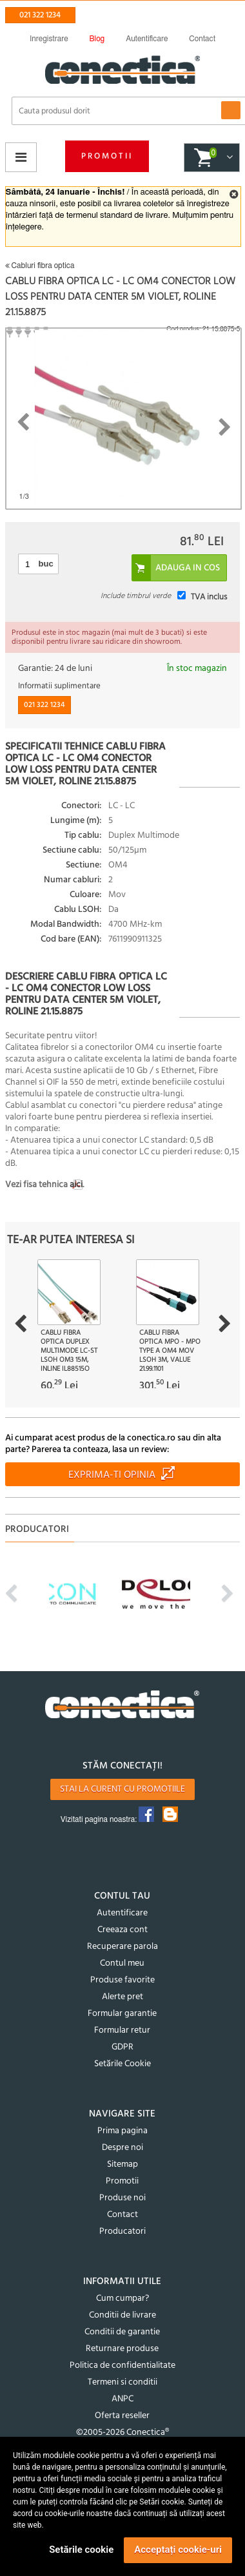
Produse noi (122, 2198)
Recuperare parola (122, 1946)
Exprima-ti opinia (111, 1475)
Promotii (107, 156)
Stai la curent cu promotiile (122, 1789)
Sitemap (122, 2164)
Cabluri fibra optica (40, 265)
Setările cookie (81, 2549)
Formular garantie (122, 2013)
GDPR (122, 2047)
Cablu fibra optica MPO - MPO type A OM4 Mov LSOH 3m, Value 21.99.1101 (170, 1350)
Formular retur (122, 2030)
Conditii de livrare (122, 2315)
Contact (122, 2214)
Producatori (122, 2231)
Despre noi (122, 2147)
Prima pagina (122, 2131)
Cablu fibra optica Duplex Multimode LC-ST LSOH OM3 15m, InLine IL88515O (69, 1350)
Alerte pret (122, 1997)
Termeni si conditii (122, 2382)
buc (46, 563)
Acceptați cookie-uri (178, 2549)
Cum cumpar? (122, 2298)
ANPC (122, 2399)
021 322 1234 (40, 15)
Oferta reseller (122, 2415)
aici (76, 1184)
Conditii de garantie (122, 2332)
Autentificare (122, 1913)
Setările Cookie (122, 2064)
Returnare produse (122, 2348)
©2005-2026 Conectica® (122, 2432)
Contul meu (122, 1963)
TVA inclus (209, 597)
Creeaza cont (122, 1929)
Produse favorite (122, 1980)
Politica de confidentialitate (122, 2365)
